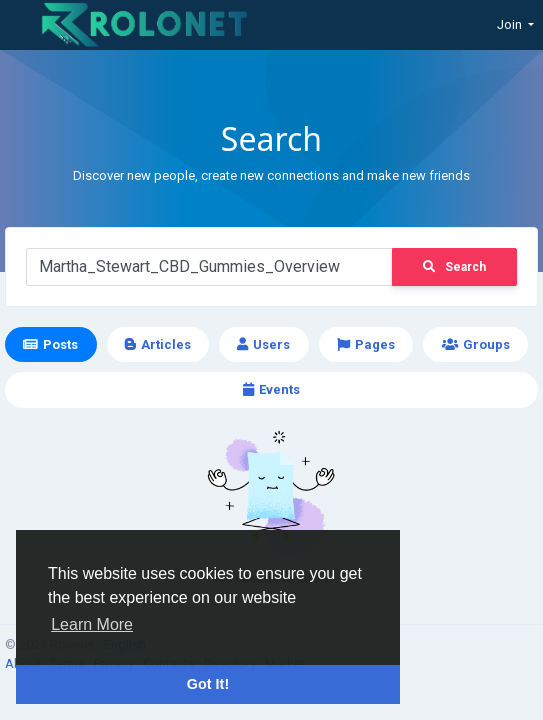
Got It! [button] (208, 684)
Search (454, 267)
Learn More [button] (92, 624)
